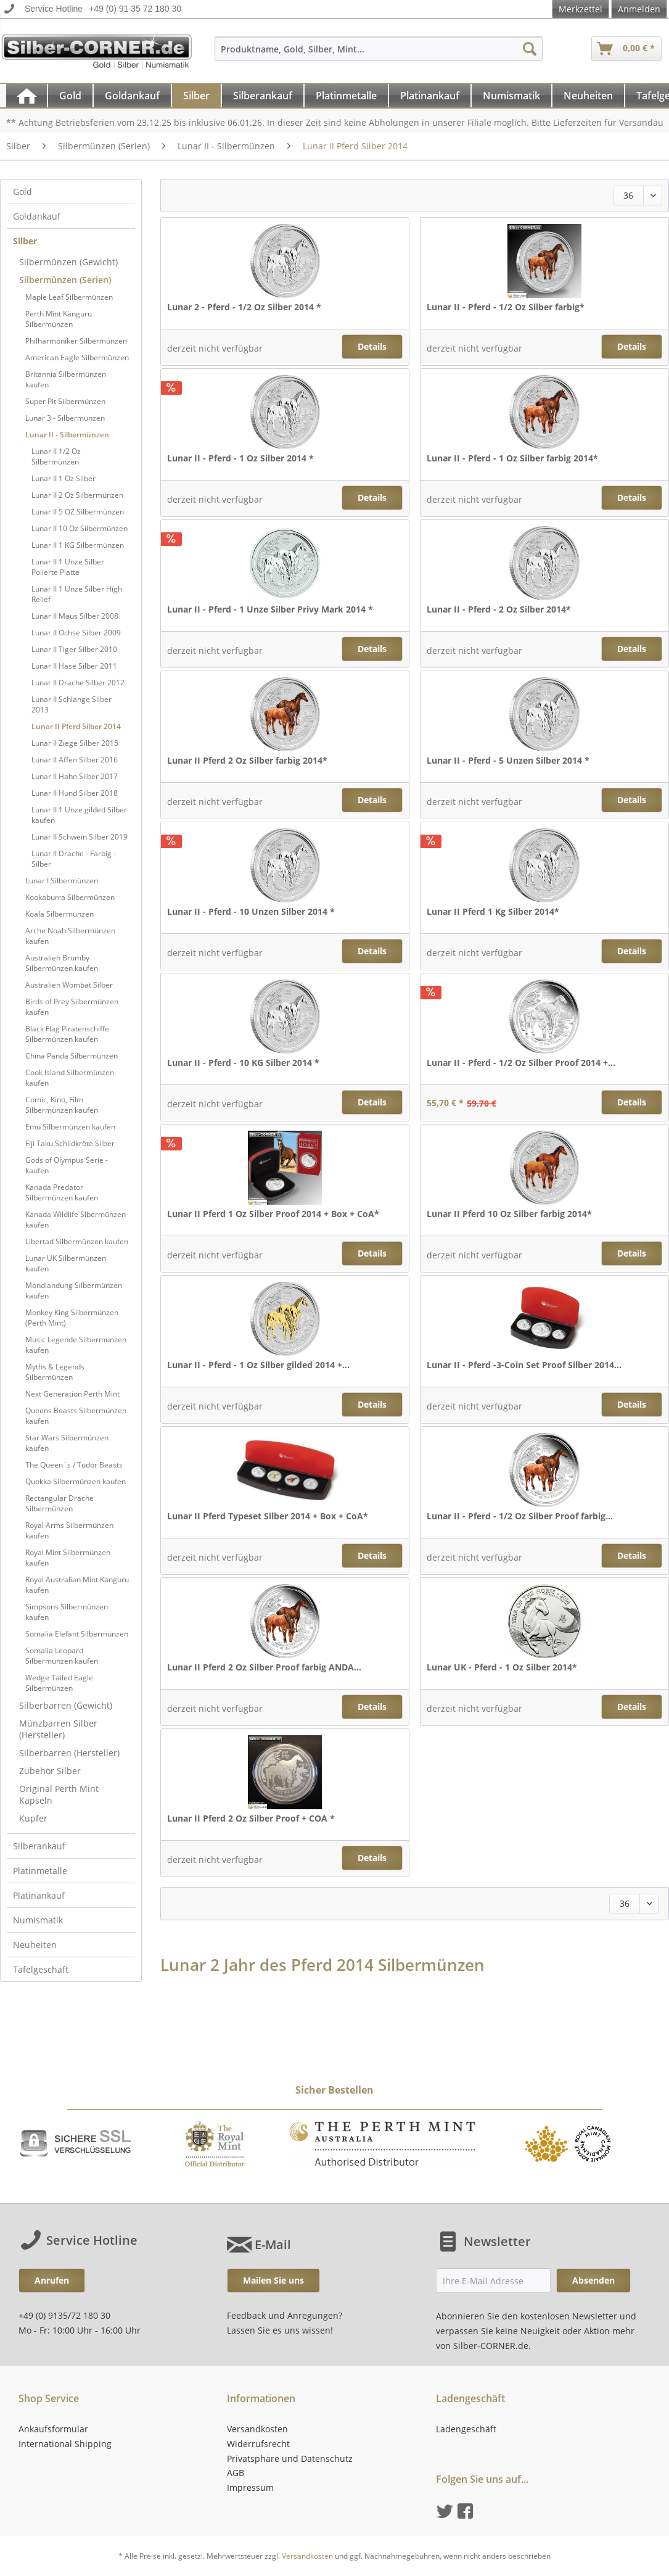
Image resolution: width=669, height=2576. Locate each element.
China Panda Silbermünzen (71, 1056)
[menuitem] (379, 54)
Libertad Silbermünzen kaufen (76, 1241)
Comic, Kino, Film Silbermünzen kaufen (61, 1104)
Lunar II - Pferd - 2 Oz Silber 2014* (499, 609)
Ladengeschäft (466, 2429)
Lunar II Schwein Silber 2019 (79, 837)
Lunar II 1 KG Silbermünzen (77, 545)
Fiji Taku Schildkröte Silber (70, 1143)
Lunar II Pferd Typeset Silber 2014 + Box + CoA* (267, 1516)
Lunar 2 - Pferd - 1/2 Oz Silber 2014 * (244, 307)
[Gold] (70, 95)
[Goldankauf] (132, 95)
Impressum (250, 2487)
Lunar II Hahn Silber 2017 (74, 776)
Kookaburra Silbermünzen (70, 897)
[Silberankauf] (262, 95)
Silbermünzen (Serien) (65, 280)
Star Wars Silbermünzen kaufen (67, 1442)
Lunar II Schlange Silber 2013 (71, 704)
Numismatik (38, 1920)
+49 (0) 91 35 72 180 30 (135, 9)
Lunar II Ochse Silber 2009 (76, 632)
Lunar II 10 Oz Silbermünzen (79, 528)
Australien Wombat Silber (69, 985)
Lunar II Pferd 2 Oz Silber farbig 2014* (247, 760)
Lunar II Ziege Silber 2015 (74, 743)
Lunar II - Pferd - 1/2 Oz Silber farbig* (506, 307)
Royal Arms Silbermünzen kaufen (69, 1530)
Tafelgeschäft (40, 1969)
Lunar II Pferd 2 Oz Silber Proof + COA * (251, 1818)
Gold (22, 191)
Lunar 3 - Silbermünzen (65, 418)
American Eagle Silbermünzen (77, 357)
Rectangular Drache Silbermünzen (59, 1503)
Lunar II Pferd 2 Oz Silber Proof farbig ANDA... (264, 1667)
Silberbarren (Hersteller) (69, 1753)
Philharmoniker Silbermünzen (76, 341)
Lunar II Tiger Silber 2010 (74, 649)
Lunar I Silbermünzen (61, 880)
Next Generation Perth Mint (72, 1394)
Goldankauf (36, 216)
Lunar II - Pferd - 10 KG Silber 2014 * (243, 1062)
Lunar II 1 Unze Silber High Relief (76, 594)
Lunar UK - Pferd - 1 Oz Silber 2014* (502, 1667)
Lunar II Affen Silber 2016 (74, 759)
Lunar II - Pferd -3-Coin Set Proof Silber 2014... (524, 1365)
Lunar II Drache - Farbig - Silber (73, 858)
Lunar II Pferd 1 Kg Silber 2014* (493, 911)
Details (372, 346)
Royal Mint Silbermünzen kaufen (67, 1557)
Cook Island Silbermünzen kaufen (69, 1077)
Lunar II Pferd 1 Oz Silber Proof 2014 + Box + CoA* (273, 1214)
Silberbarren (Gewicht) (65, 1705)
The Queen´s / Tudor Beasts (74, 1464)
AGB (235, 2473)
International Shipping (65, 2444)
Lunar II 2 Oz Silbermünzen (77, 495)
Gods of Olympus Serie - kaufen (66, 1165)
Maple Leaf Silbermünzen (69, 297)
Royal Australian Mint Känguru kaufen (77, 1584)
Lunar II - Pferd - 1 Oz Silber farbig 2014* (512, 458)
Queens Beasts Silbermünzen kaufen (75, 1415)
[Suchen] (530, 48)
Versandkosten (257, 2429)
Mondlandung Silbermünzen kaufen (73, 1290)
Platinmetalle (40, 1870)
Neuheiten (35, 1945)
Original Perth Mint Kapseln (59, 1794)
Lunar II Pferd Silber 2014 (76, 726)
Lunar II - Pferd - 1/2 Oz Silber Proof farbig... (520, 1516)
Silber (25, 241)
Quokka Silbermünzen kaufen (75, 1481)
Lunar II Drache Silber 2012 (78, 682)
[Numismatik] (511, 95)
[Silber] (196, 95)
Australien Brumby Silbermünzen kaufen (61, 962)
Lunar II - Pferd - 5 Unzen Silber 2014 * (508, 760)
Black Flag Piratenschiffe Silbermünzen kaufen (67, 1033)
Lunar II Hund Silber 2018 (74, 793)
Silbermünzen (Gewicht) (68, 262)
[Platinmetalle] (346, 95)
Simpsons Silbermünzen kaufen (66, 1611)
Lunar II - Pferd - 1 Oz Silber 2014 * (240, 458)
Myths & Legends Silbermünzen (54, 1371)
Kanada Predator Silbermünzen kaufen (61, 1192)
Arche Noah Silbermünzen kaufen (70, 935)
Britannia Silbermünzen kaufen (65, 379)
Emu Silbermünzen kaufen (70, 1126)
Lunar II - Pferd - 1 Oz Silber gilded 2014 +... (258, 1365)
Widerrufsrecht (258, 2444)
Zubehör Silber (50, 1771)
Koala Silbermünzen (59, 914)
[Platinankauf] (429, 95)
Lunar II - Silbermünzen (67, 434)
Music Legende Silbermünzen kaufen (75, 1344)
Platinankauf (39, 1895)
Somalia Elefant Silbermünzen (76, 1634)
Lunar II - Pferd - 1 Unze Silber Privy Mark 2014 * (270, 609)
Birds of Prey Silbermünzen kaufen (71, 1006)
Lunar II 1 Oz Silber (63, 478)
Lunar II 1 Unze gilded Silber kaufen (79, 814)
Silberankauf (39, 1846)
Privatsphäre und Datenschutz (290, 2458)
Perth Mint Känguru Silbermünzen (58, 318)
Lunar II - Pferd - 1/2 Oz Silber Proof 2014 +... (521, 1062)
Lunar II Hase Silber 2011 (74, 666)
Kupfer (33, 1818)
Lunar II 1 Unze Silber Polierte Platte (67, 566)
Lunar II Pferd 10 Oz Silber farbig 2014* (509, 1214)
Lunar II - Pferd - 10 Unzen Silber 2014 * (251, 911)
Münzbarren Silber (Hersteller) (58, 1729)
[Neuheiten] (588, 95)
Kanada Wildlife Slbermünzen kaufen (75, 1219)
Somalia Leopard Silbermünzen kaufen (61, 1655)
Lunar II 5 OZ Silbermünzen (77, 511)
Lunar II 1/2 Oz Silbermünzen (56, 456)
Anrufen (52, 2280)
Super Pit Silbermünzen (65, 401)
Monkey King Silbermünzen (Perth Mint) (71, 1317)
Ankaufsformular (53, 2429)
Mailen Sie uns (273, 2280)
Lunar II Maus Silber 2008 (74, 616)
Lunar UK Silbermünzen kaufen (65, 1263)
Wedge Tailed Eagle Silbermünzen (59, 1682)
